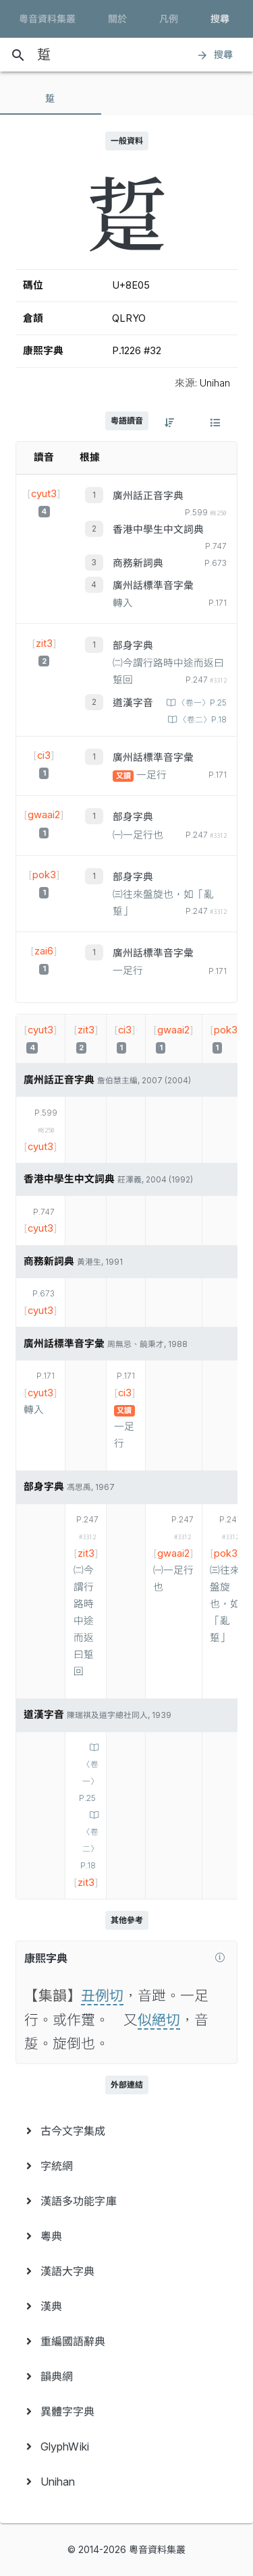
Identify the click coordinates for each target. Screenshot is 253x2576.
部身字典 (133, 645)
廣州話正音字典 (148, 496)
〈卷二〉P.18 (202, 719)
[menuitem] (126, 2131)
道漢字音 (133, 703)
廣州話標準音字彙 (153, 585)
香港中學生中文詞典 (158, 529)
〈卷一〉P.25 (201, 703)
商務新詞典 (138, 563)
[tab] (50, 98)
